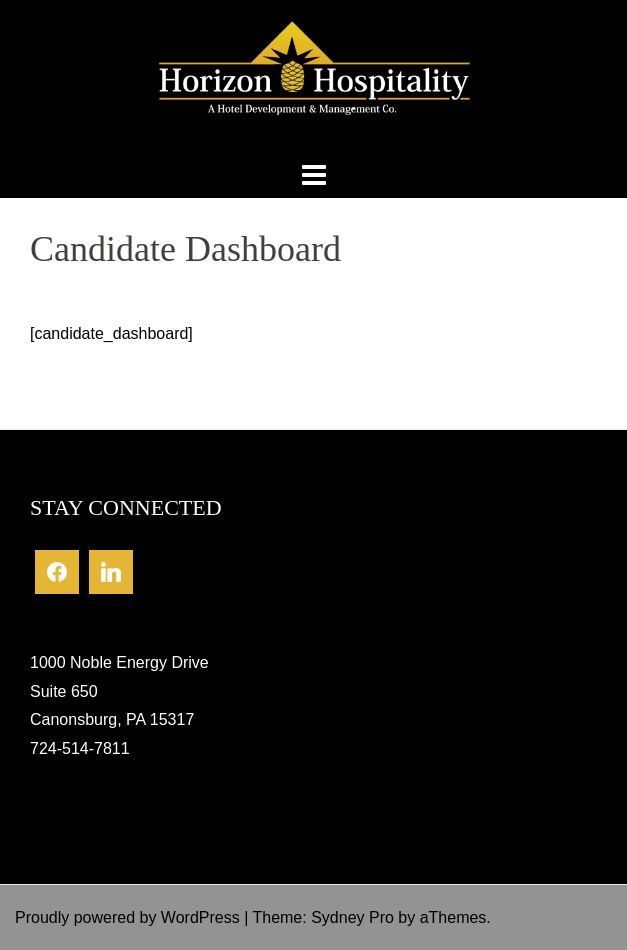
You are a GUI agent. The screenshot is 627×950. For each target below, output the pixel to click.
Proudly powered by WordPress (127, 917)
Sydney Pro (352, 917)
